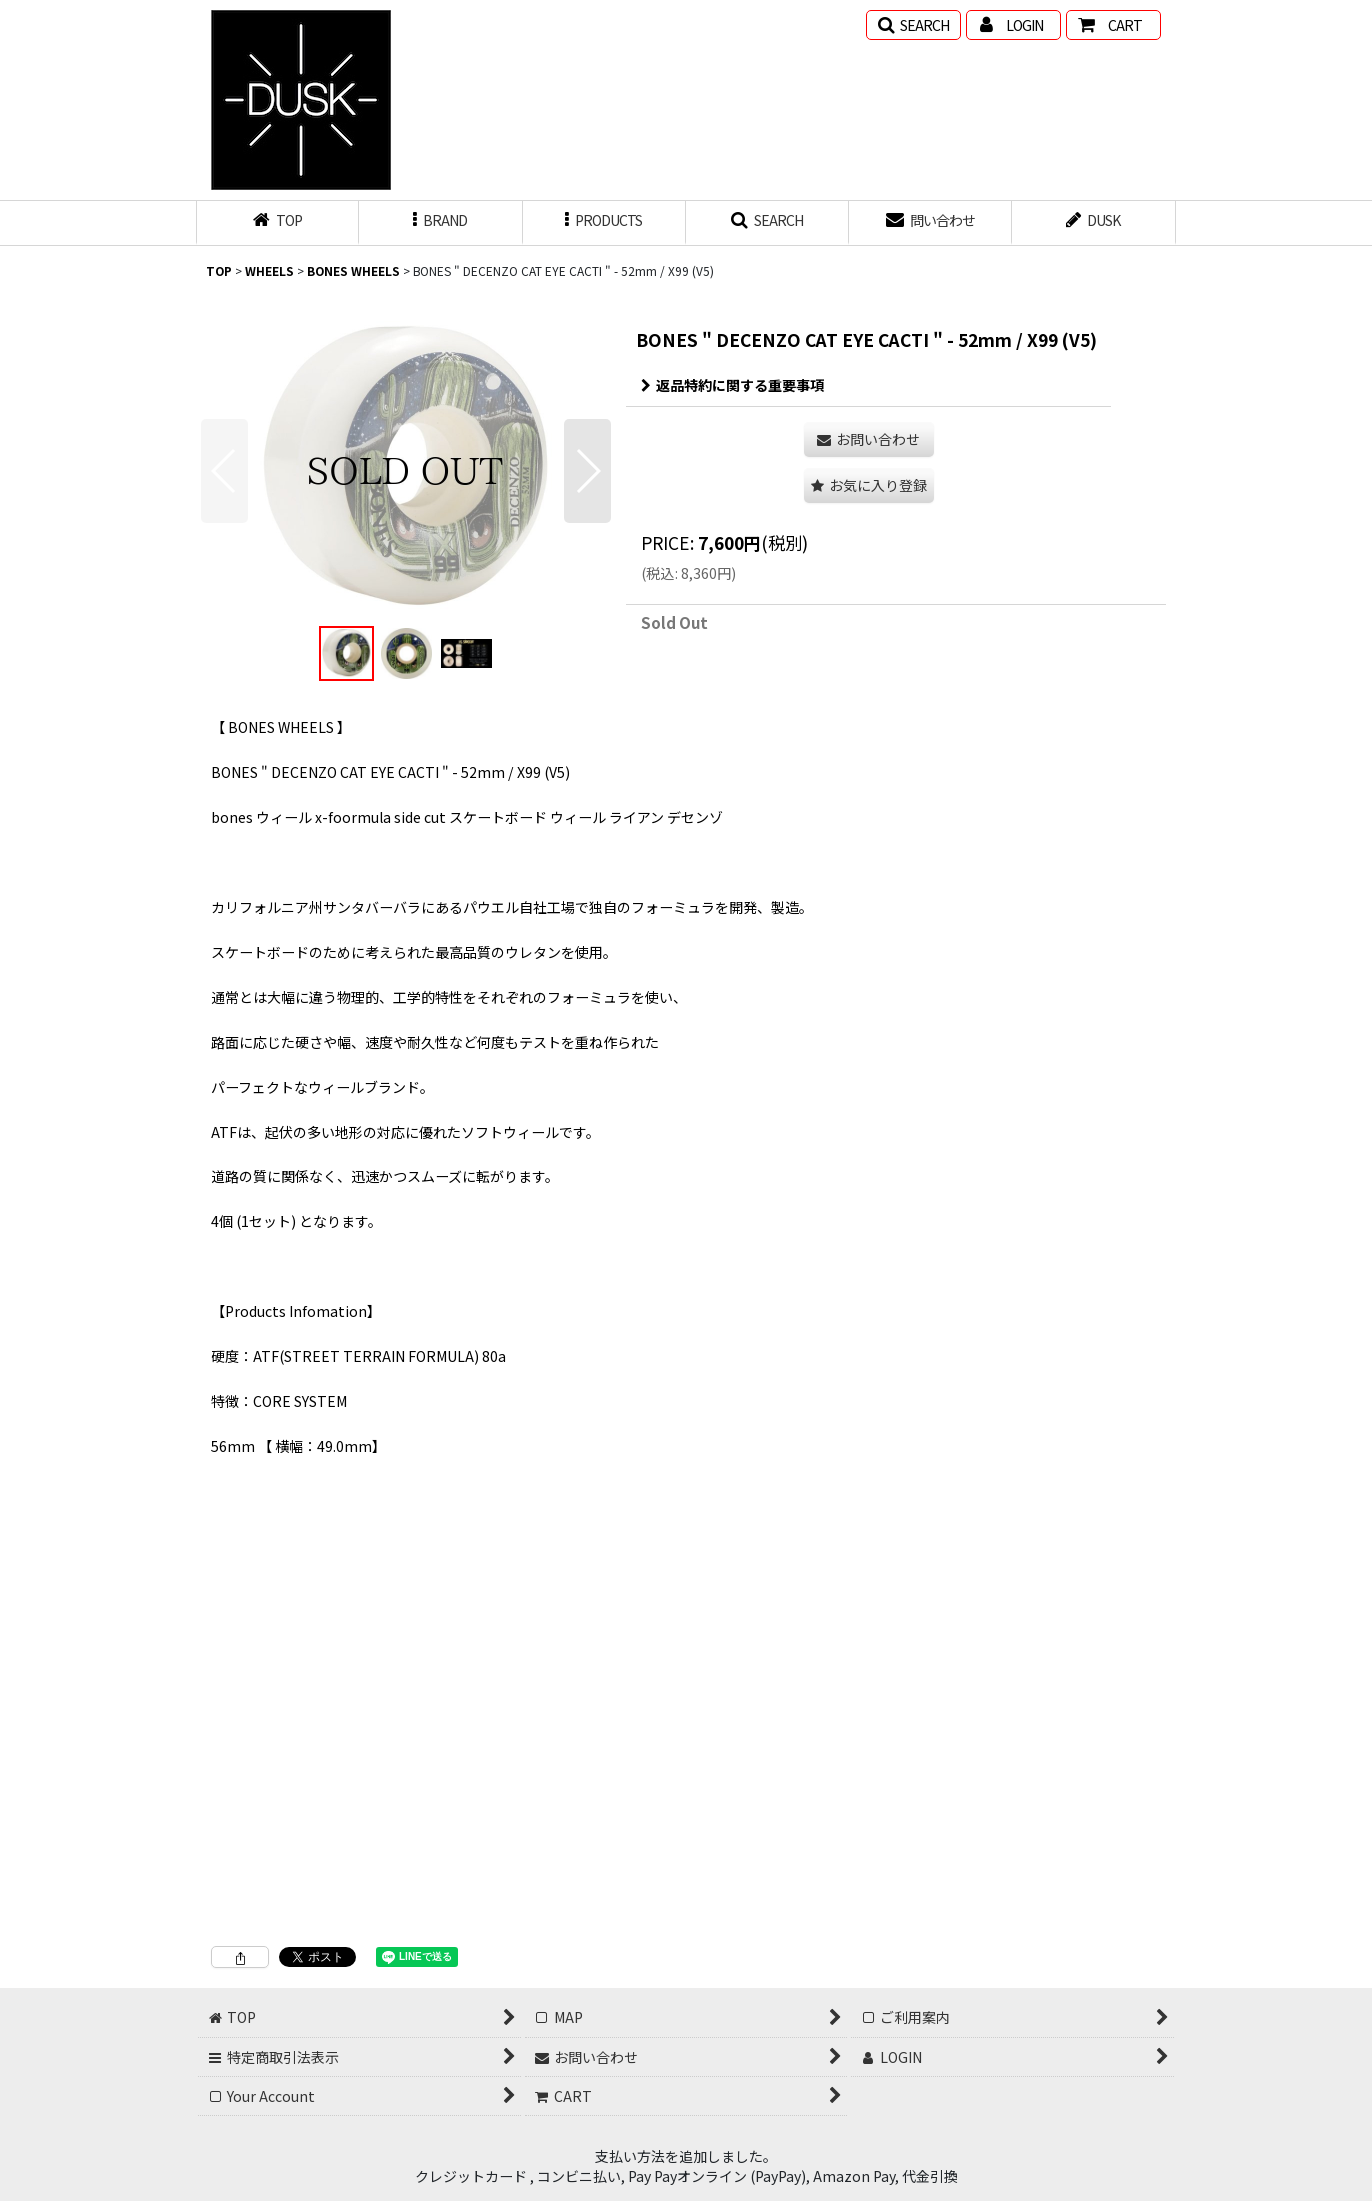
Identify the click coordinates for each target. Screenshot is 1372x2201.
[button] (913, 25)
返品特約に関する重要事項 (732, 385)
